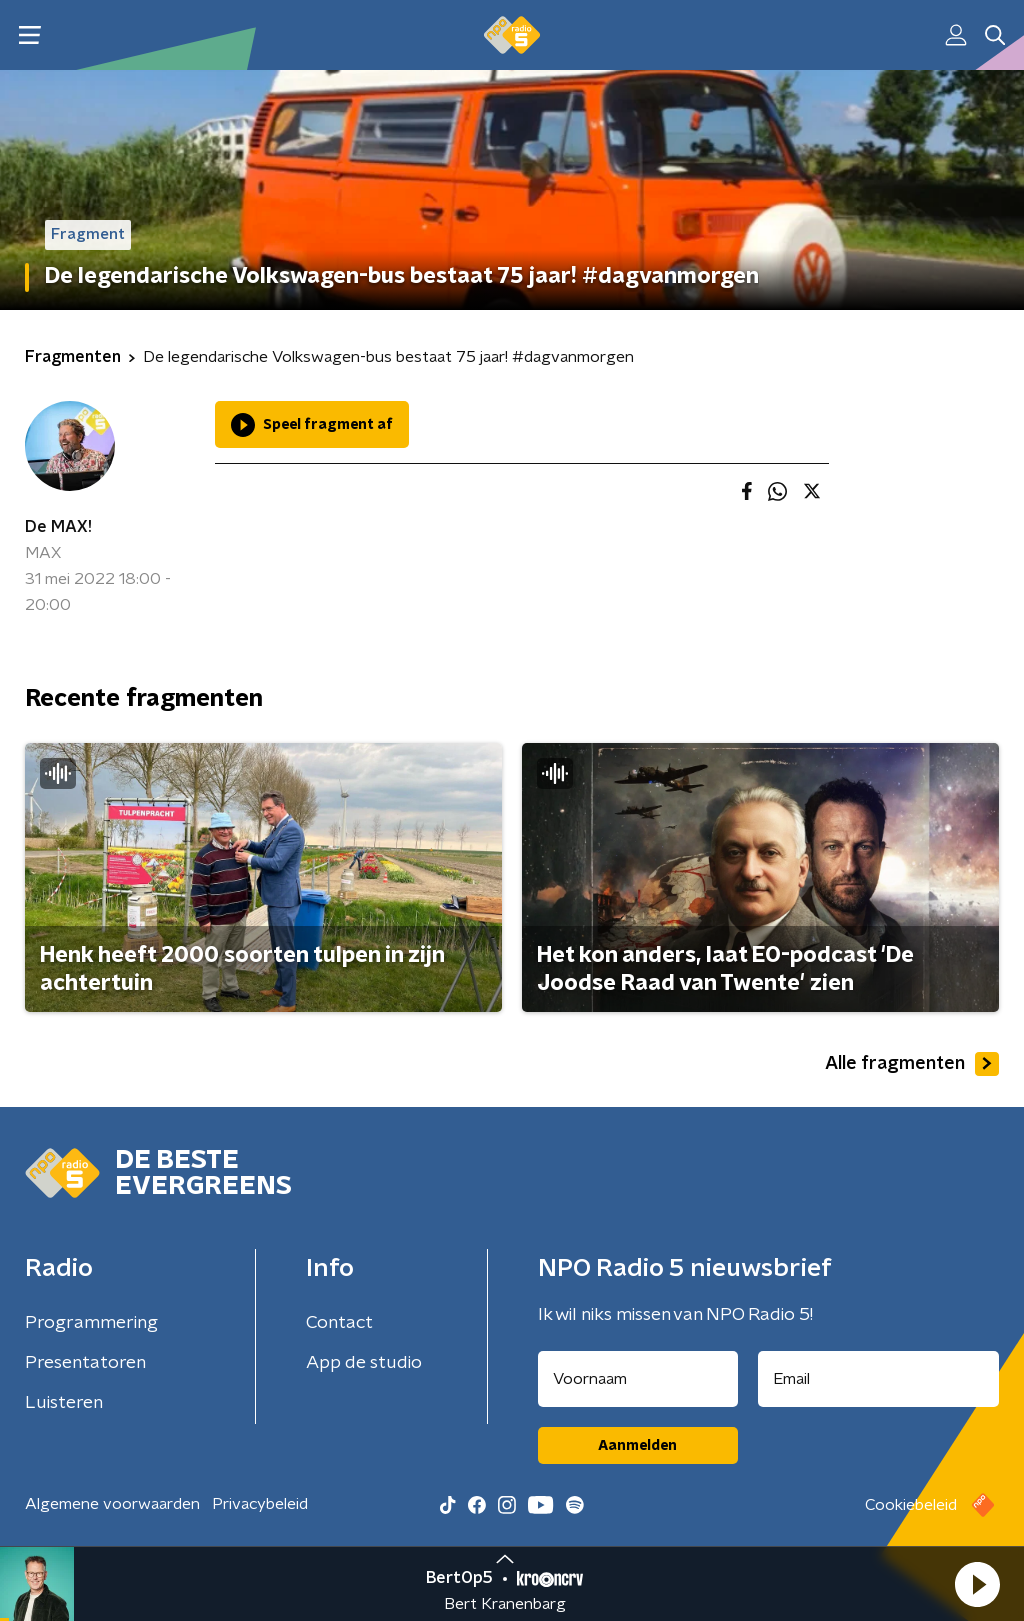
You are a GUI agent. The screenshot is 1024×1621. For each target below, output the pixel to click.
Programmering (91, 1323)
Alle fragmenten (912, 1064)
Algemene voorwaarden (112, 1504)
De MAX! (58, 527)
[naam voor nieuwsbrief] (638, 1379)
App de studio (364, 1363)
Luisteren (64, 1403)
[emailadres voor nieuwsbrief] (879, 1379)
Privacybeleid (260, 1504)
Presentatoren (85, 1363)
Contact (339, 1323)
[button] (977, 1584)
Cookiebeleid (911, 1505)
